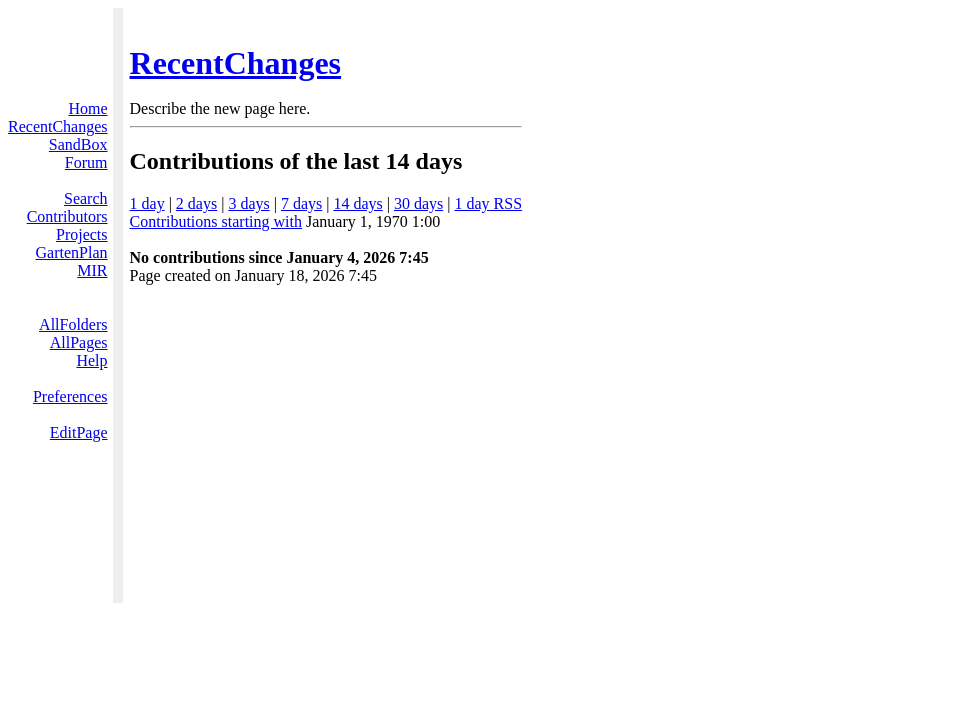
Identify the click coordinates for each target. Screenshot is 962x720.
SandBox (78, 144)
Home (87, 108)
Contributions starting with (216, 221)
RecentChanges (236, 63)
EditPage (79, 432)
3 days (248, 203)
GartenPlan (72, 252)
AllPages (79, 342)
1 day (147, 203)
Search (86, 198)
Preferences (70, 396)
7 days (301, 203)
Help (91, 360)
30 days (418, 203)
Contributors (67, 216)
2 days (196, 203)
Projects (82, 234)
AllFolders (73, 324)
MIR (92, 270)
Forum (86, 162)
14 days (357, 203)
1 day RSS (489, 203)
